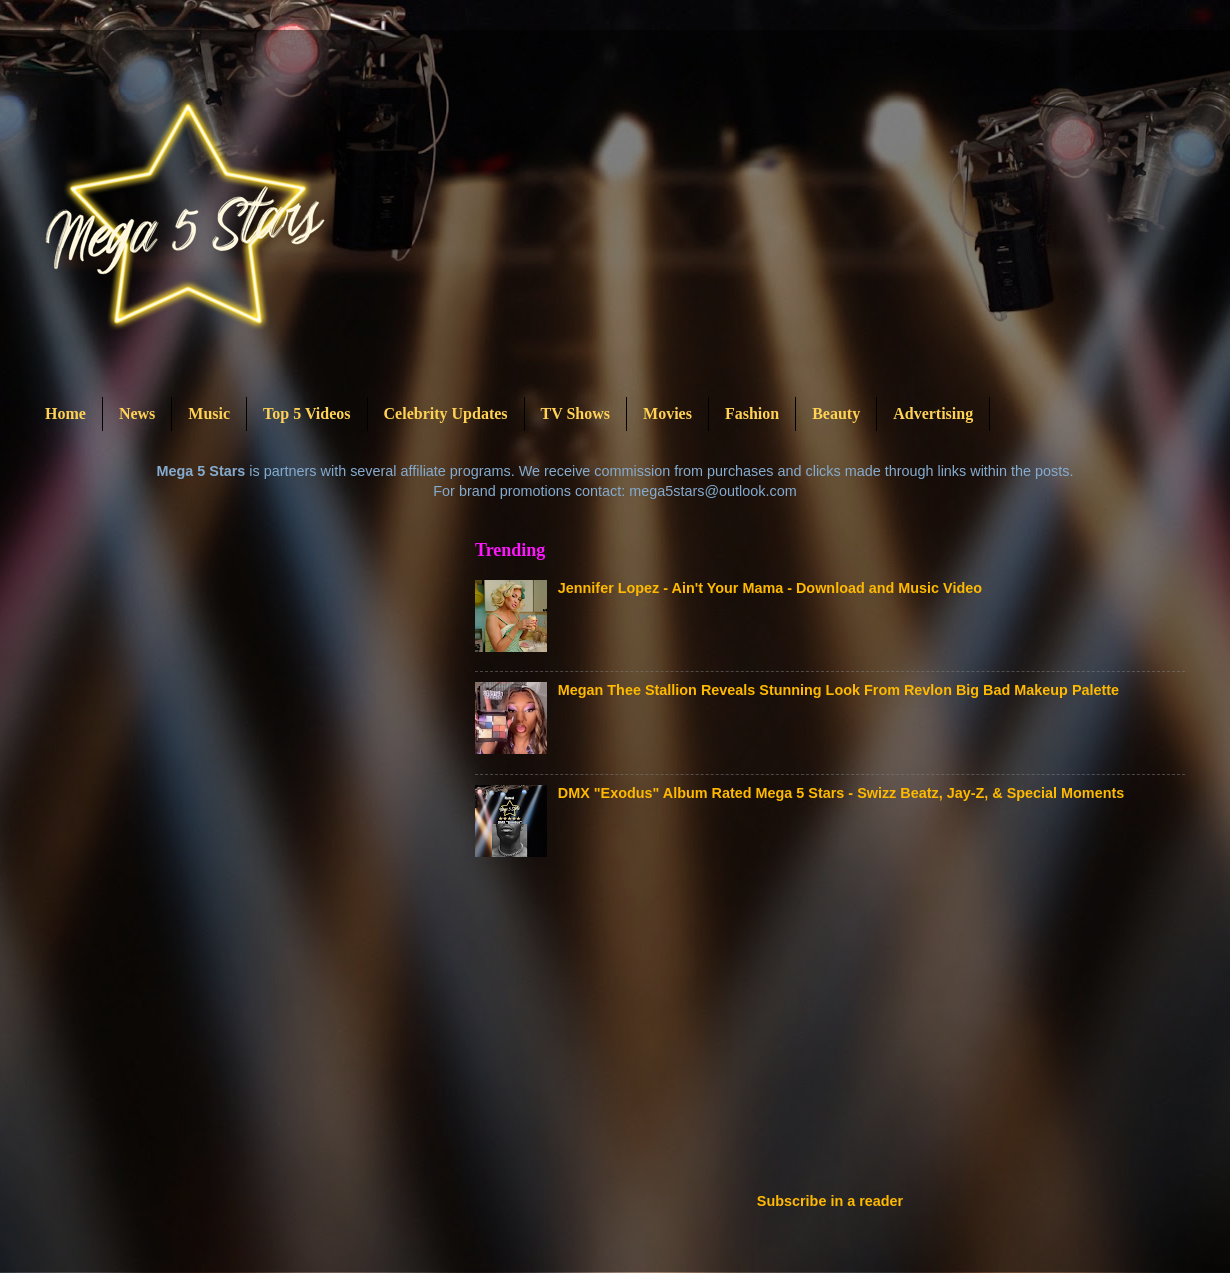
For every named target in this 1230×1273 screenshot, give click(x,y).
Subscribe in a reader (830, 1201)
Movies (667, 413)
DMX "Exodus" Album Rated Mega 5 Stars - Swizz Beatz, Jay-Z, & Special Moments (841, 793)
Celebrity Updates (446, 413)
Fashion (752, 413)
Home (65, 413)
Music (209, 413)
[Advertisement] (621, 1031)
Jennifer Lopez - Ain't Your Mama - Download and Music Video (770, 588)
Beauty (836, 413)
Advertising (933, 413)
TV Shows (576, 413)
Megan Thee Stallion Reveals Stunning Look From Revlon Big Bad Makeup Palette (838, 690)
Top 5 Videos (306, 413)
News (137, 413)
